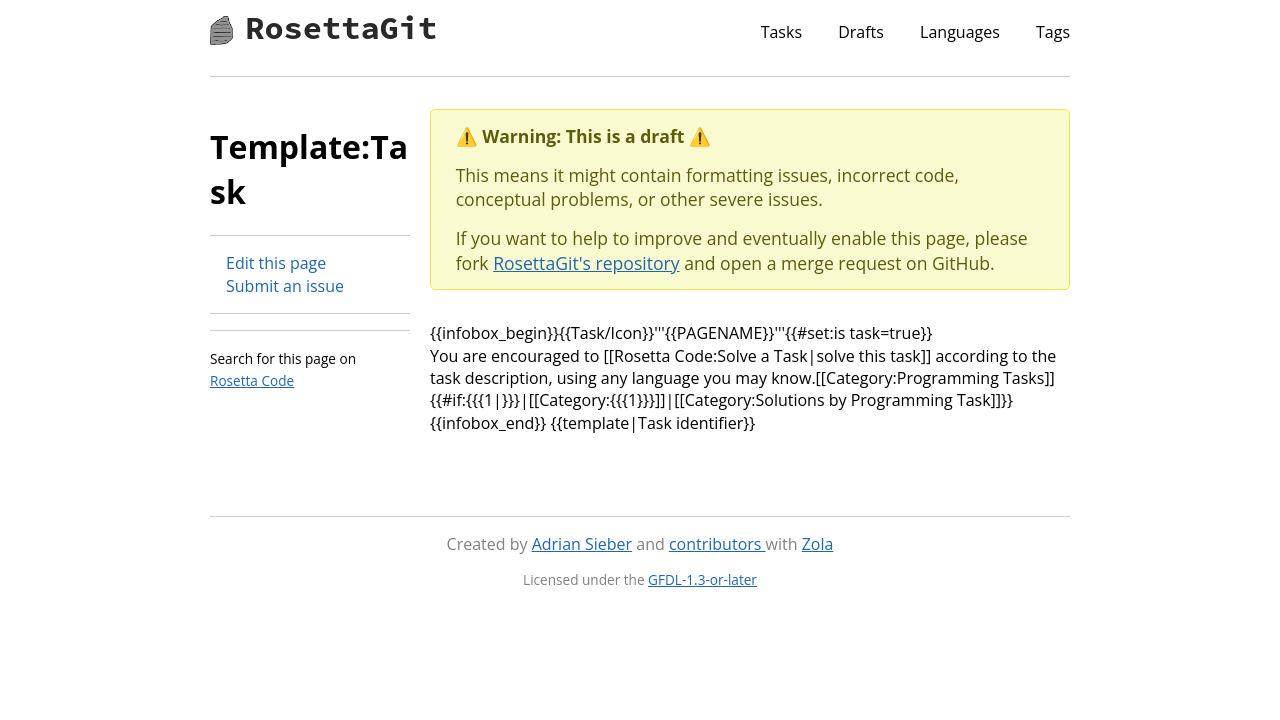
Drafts (861, 32)
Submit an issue (285, 286)
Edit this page (276, 263)
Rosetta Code (252, 380)
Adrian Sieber (582, 544)
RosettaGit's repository (586, 263)
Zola (818, 544)
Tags (1053, 32)
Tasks (781, 32)
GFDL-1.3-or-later (702, 579)
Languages (960, 32)
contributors (717, 544)
